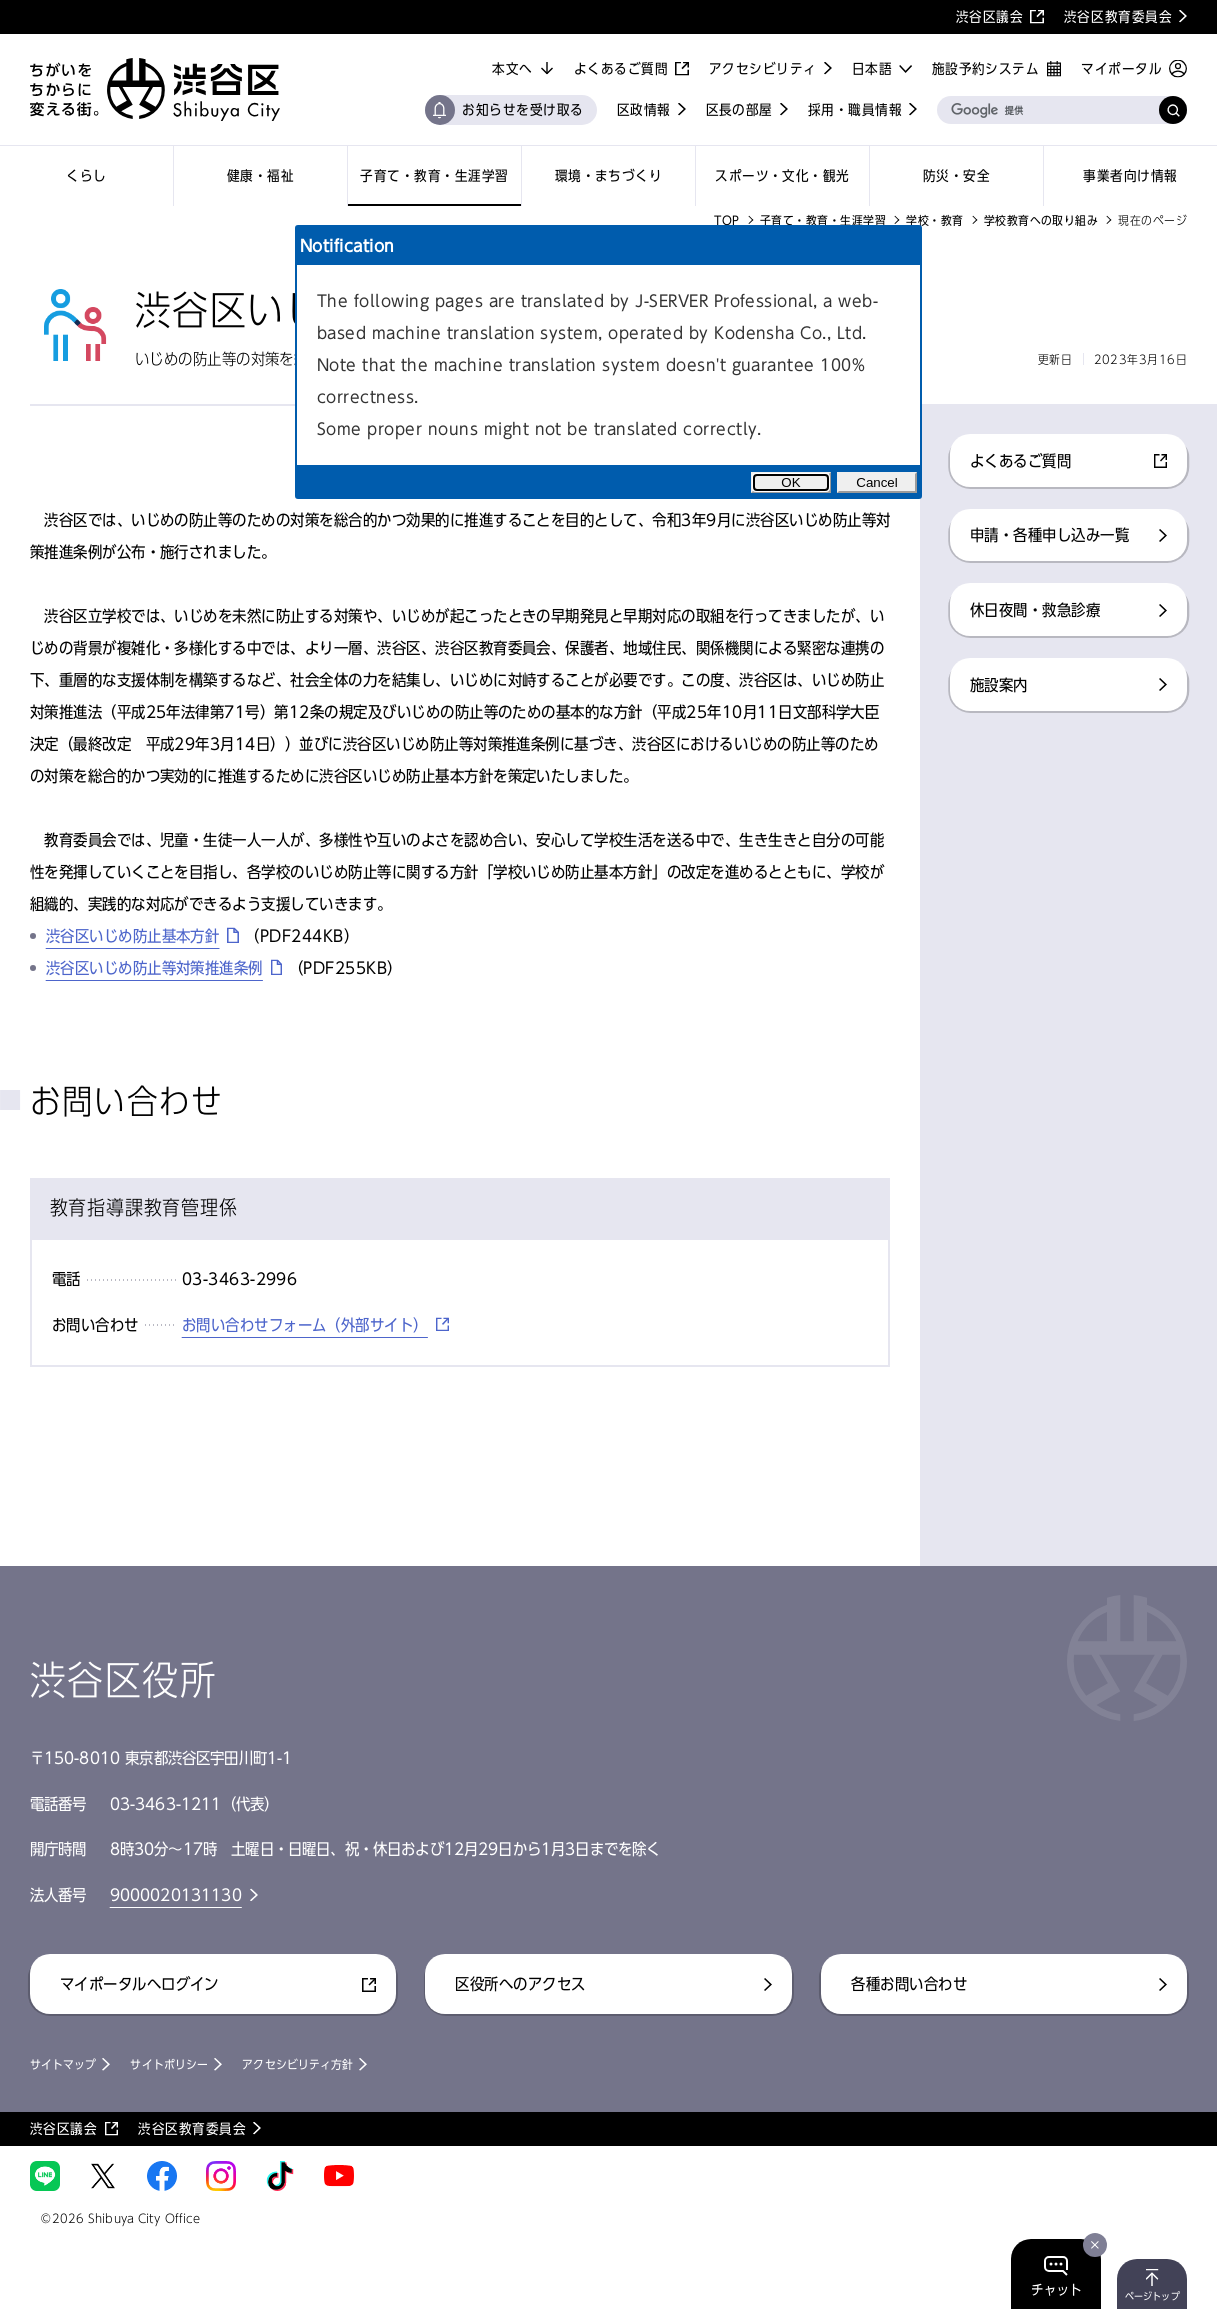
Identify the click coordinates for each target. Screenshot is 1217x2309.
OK (790, 482)
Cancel (877, 482)
